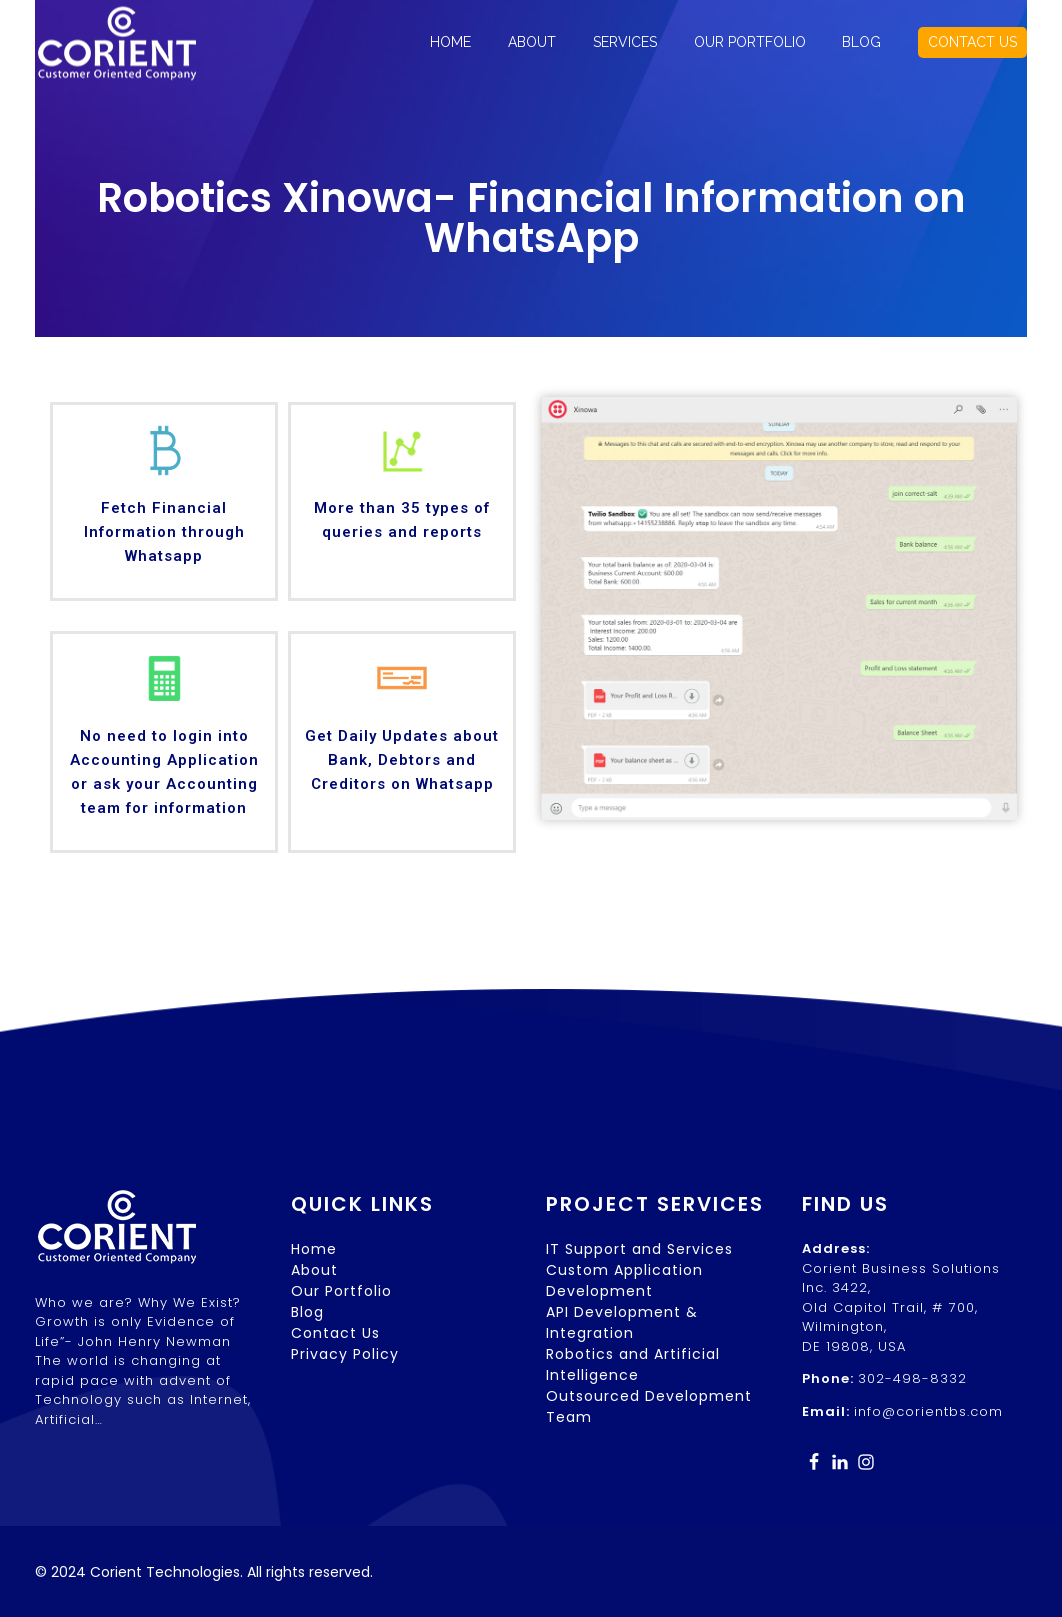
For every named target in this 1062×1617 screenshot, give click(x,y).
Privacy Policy (345, 1354)
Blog (307, 1312)
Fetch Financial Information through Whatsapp (164, 532)
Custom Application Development (624, 1280)
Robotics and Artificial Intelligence (633, 1364)
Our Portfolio (341, 1291)
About (314, 1270)
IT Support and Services (639, 1249)
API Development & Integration (622, 1322)
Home (314, 1249)
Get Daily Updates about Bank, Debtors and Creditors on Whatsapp (402, 760)
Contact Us (335, 1333)
